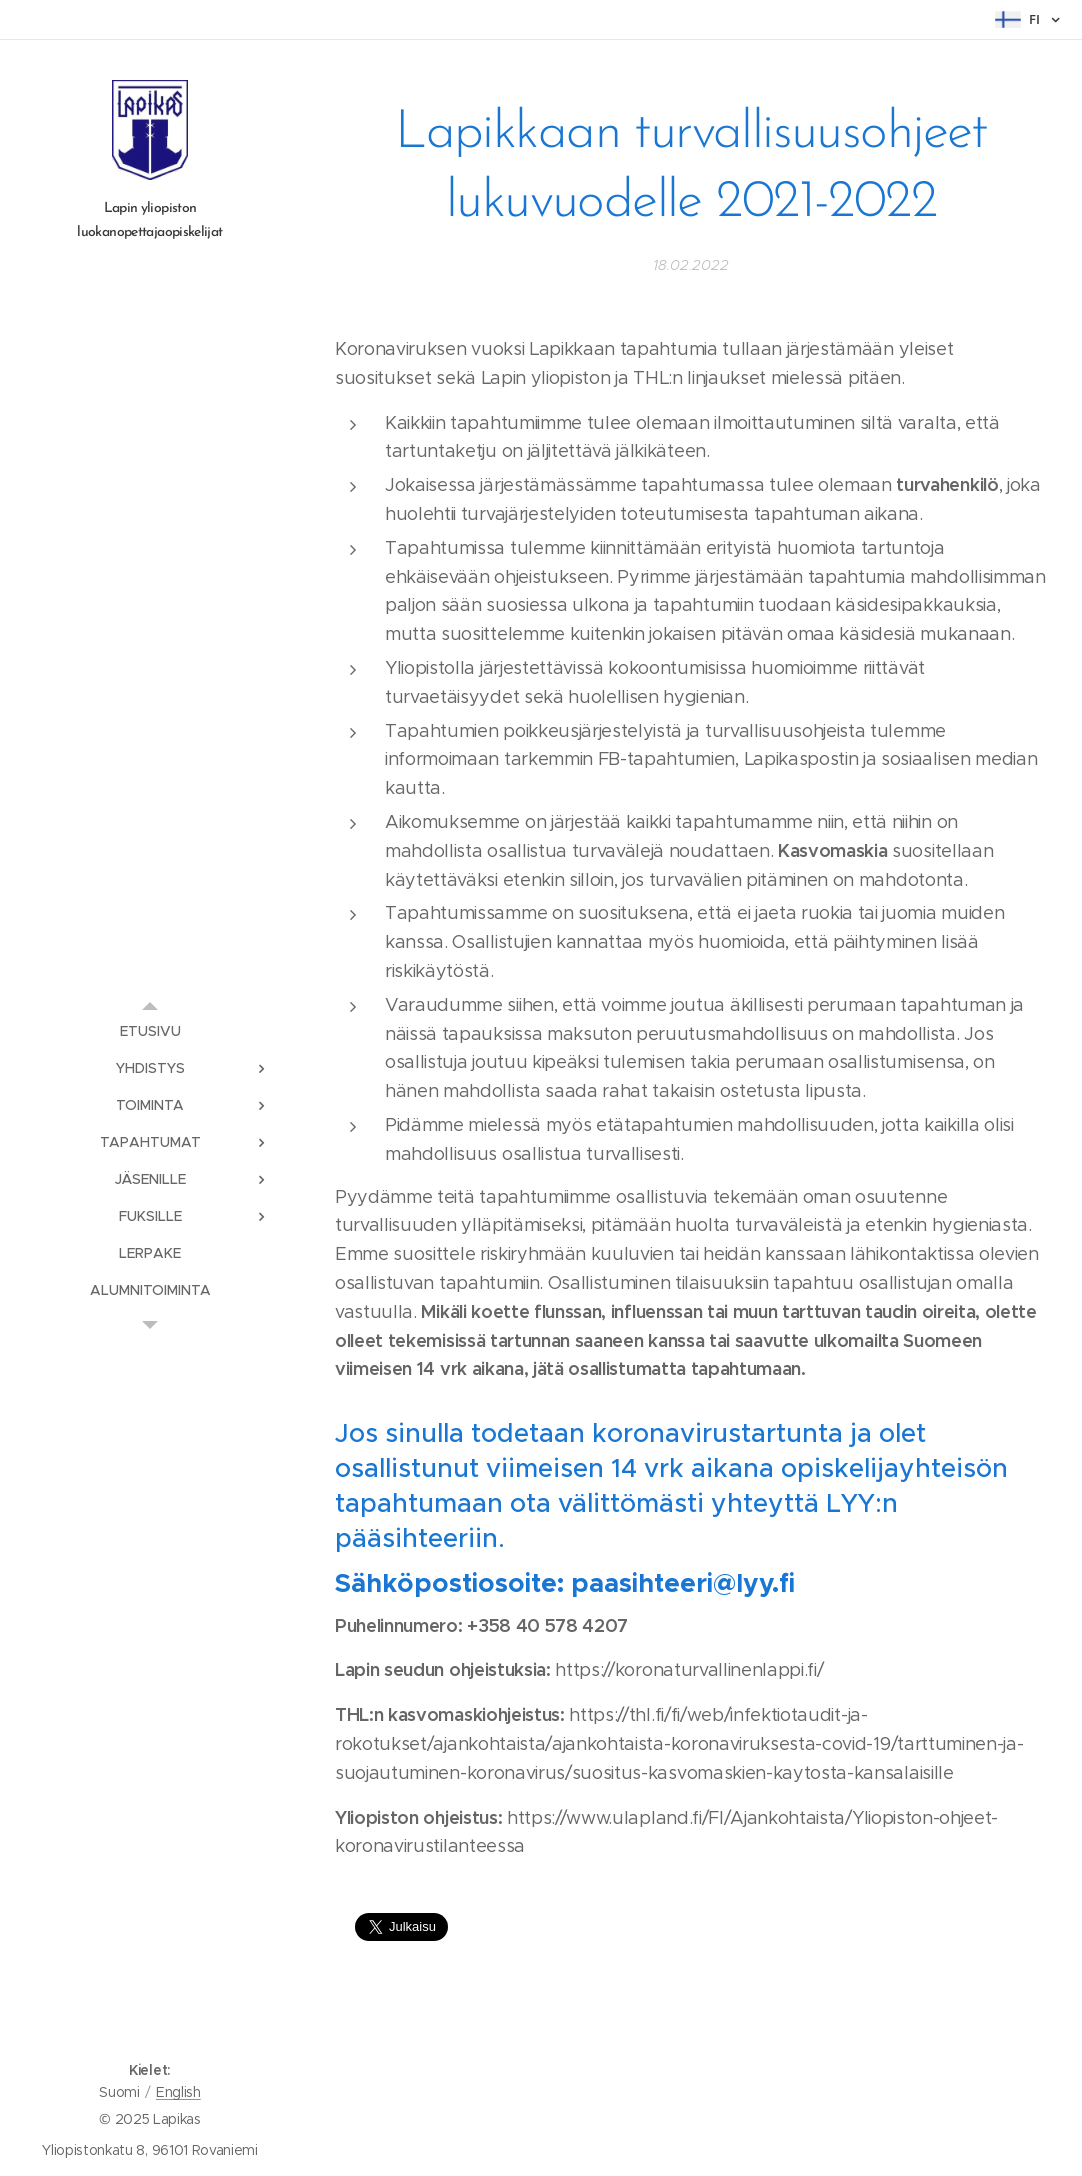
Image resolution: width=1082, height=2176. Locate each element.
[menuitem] (150, 1031)
